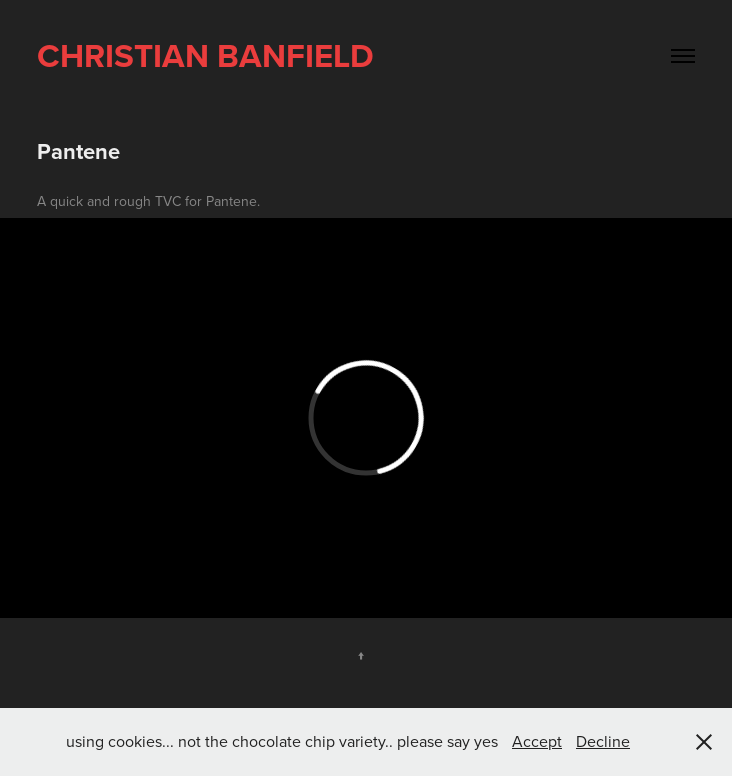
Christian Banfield (205, 55)
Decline (603, 741)
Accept (537, 741)
